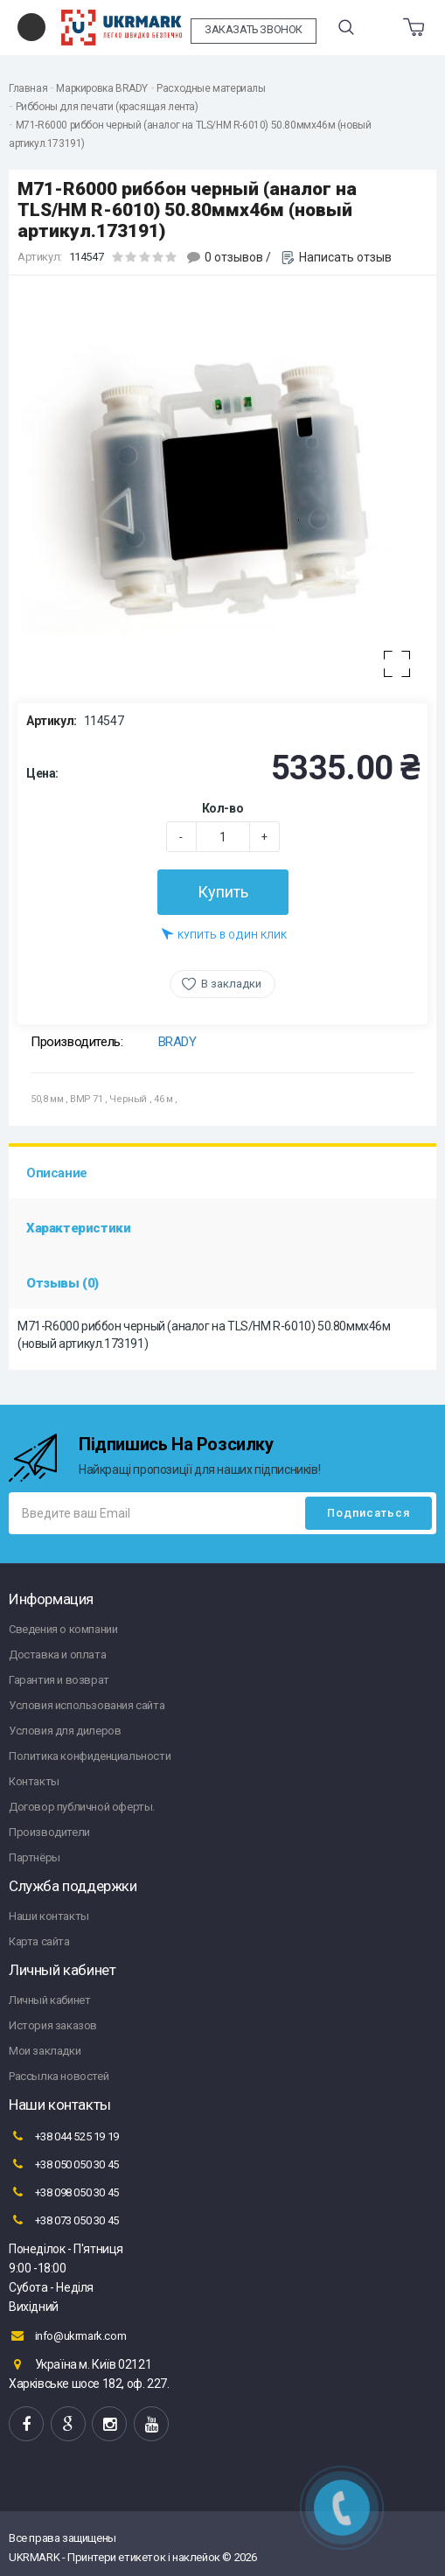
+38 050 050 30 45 (64, 2164)
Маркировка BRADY (102, 88)
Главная (28, 88)
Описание (56, 1173)
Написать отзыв (345, 257)
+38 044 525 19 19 (64, 2136)
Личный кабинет (49, 2000)
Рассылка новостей (58, 2076)
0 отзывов (234, 257)
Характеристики (78, 1228)
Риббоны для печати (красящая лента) (107, 107)
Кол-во (223, 808)
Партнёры (34, 1857)
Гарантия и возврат (59, 1679)
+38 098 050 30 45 (64, 2192)
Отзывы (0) (62, 1283)
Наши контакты (49, 1916)
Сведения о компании (63, 1629)
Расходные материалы (210, 88)
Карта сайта (39, 1941)
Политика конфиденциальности (89, 1756)
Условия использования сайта (86, 1705)
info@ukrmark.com (67, 2335)
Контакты (34, 1781)
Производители (49, 1832)
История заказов (53, 2025)
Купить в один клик (224, 933)
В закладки (231, 983)
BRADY (177, 1042)
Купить (223, 892)
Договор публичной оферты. (82, 1806)
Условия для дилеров (65, 1730)
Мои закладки (44, 2050)
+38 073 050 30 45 (64, 2220)
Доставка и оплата (57, 1654)
